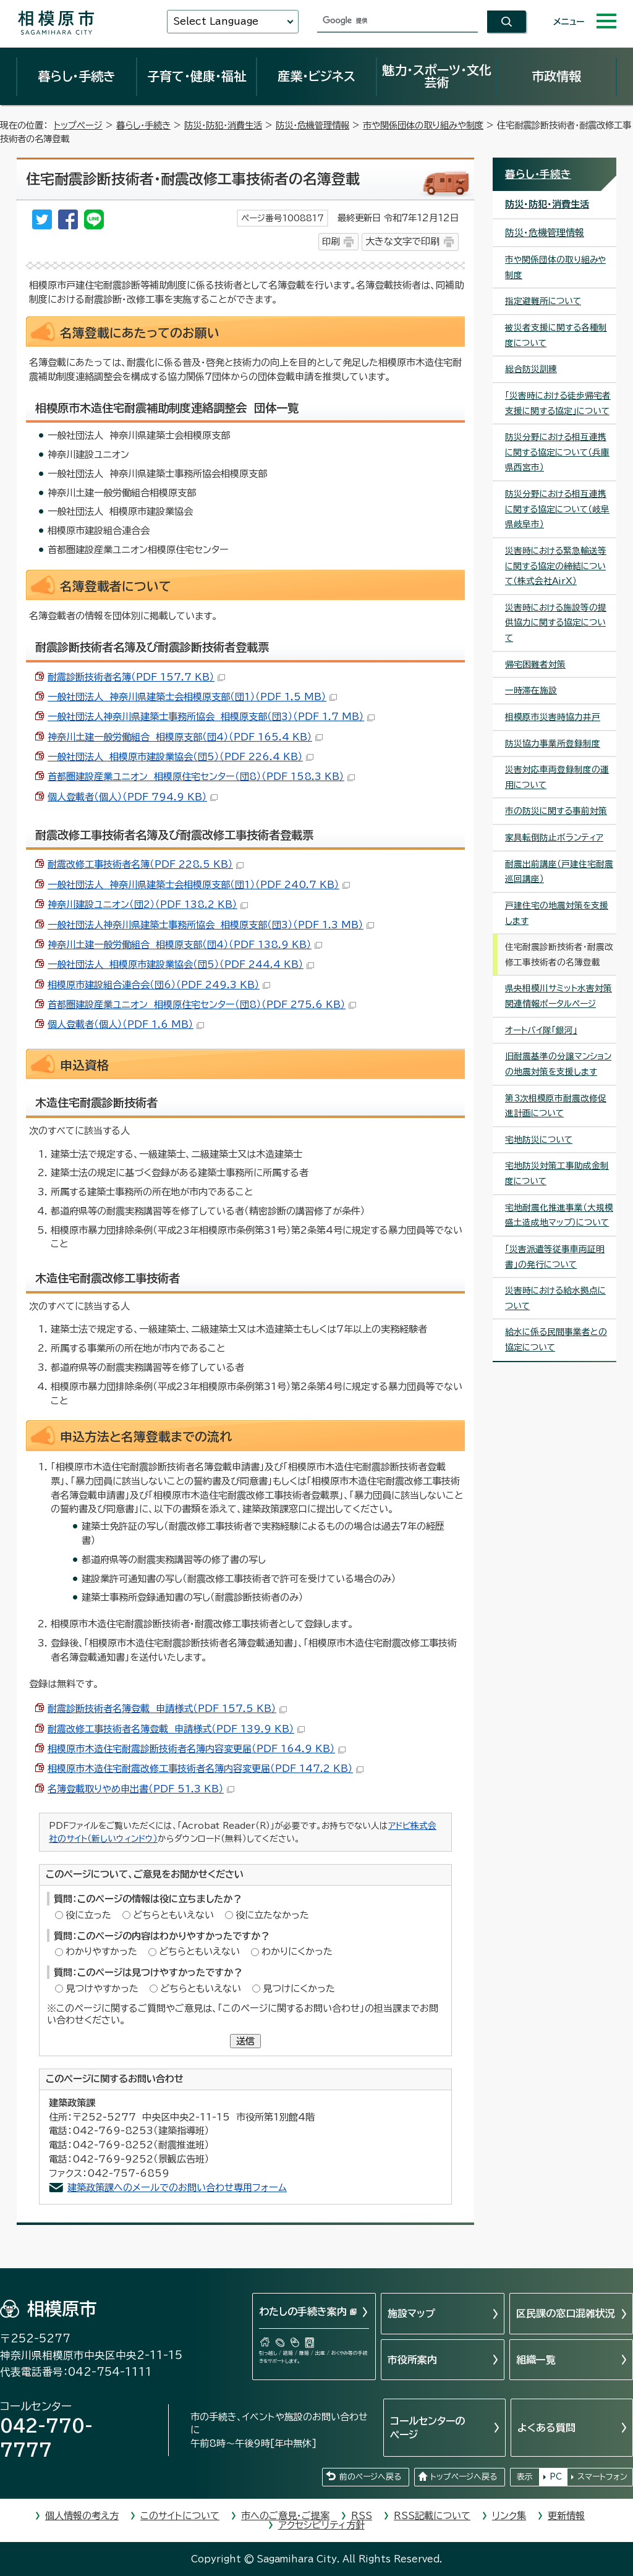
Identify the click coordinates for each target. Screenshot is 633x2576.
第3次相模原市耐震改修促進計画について (555, 1106)
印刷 (330, 241)
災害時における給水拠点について (555, 1298)
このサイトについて (179, 2515)
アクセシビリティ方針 (321, 2525)
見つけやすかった (102, 1988)
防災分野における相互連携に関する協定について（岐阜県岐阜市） (557, 508)
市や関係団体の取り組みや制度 (423, 125)
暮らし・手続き (77, 76)
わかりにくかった (297, 1951)
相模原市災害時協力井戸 (552, 717)
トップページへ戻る (463, 2477)
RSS (361, 2515)
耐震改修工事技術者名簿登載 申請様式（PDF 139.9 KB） (176, 1729)
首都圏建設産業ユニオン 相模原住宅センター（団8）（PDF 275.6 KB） (202, 1004)
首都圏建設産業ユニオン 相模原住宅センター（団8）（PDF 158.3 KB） (201, 776)
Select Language (215, 21)
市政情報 (556, 76)
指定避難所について (543, 301)
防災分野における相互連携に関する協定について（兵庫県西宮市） (557, 452)
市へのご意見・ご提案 (285, 2515)
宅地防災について (538, 1139)
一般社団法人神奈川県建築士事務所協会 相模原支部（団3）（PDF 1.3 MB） (211, 925)
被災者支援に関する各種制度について (556, 335)
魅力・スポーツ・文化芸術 (436, 76)
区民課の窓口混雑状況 (565, 2313)
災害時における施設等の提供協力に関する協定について (555, 622)
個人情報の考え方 (82, 2515)
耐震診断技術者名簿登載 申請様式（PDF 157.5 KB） (167, 1708)
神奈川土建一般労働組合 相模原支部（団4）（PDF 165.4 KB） (185, 737)
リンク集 (509, 2515)
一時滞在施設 (531, 690)
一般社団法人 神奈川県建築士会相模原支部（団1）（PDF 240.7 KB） (199, 884)
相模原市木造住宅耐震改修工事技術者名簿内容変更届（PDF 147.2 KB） (205, 1768)
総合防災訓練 (531, 369)
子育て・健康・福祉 (196, 76)
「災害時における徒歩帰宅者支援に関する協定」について (558, 403)
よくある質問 (546, 2428)
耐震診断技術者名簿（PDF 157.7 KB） (136, 677)
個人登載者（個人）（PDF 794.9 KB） (133, 797)
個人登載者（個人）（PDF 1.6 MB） (126, 1024)
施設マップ (411, 2313)
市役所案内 (412, 2360)
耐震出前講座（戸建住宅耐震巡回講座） (559, 872)
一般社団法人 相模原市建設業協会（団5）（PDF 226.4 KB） (180, 756)
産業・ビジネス (316, 76)
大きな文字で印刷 (402, 241)
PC (556, 2477)
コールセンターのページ (427, 2427)
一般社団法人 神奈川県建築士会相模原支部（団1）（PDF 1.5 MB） (192, 696)
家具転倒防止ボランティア (554, 837)
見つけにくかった (299, 1988)
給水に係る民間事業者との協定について (556, 1340)
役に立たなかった (272, 1915)
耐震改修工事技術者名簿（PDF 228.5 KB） (146, 864)
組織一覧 (536, 2360)
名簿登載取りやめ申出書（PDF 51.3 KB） (141, 1789)
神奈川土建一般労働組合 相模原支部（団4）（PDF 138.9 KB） (185, 944)
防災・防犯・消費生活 (223, 125)
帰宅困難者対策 (535, 664)
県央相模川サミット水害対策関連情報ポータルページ (558, 996)
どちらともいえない (173, 1915)
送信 (245, 2041)
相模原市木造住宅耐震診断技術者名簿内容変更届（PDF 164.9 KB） (197, 1748)
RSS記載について (432, 2515)
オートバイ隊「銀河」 (541, 1030)
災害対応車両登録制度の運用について (557, 777)
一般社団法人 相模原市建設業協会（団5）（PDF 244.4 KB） (181, 964)
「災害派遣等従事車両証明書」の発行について (555, 1257)
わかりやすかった (101, 1951)
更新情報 (566, 2515)
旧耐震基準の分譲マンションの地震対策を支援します (558, 1064)
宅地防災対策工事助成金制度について (557, 1173)
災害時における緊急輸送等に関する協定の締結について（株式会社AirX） (555, 565)
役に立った (88, 1915)
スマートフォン (602, 2477)
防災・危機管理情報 (312, 125)
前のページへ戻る (370, 2477)
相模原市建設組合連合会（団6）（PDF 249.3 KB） (159, 984)
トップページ (78, 125)
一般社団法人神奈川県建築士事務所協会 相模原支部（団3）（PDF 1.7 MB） (211, 716)
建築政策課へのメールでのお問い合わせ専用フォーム (177, 2187)
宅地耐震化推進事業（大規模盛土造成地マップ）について (559, 1215)
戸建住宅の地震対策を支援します (556, 913)
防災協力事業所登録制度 (552, 743)
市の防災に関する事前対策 (556, 811)
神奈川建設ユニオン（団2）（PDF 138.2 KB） (148, 904)
